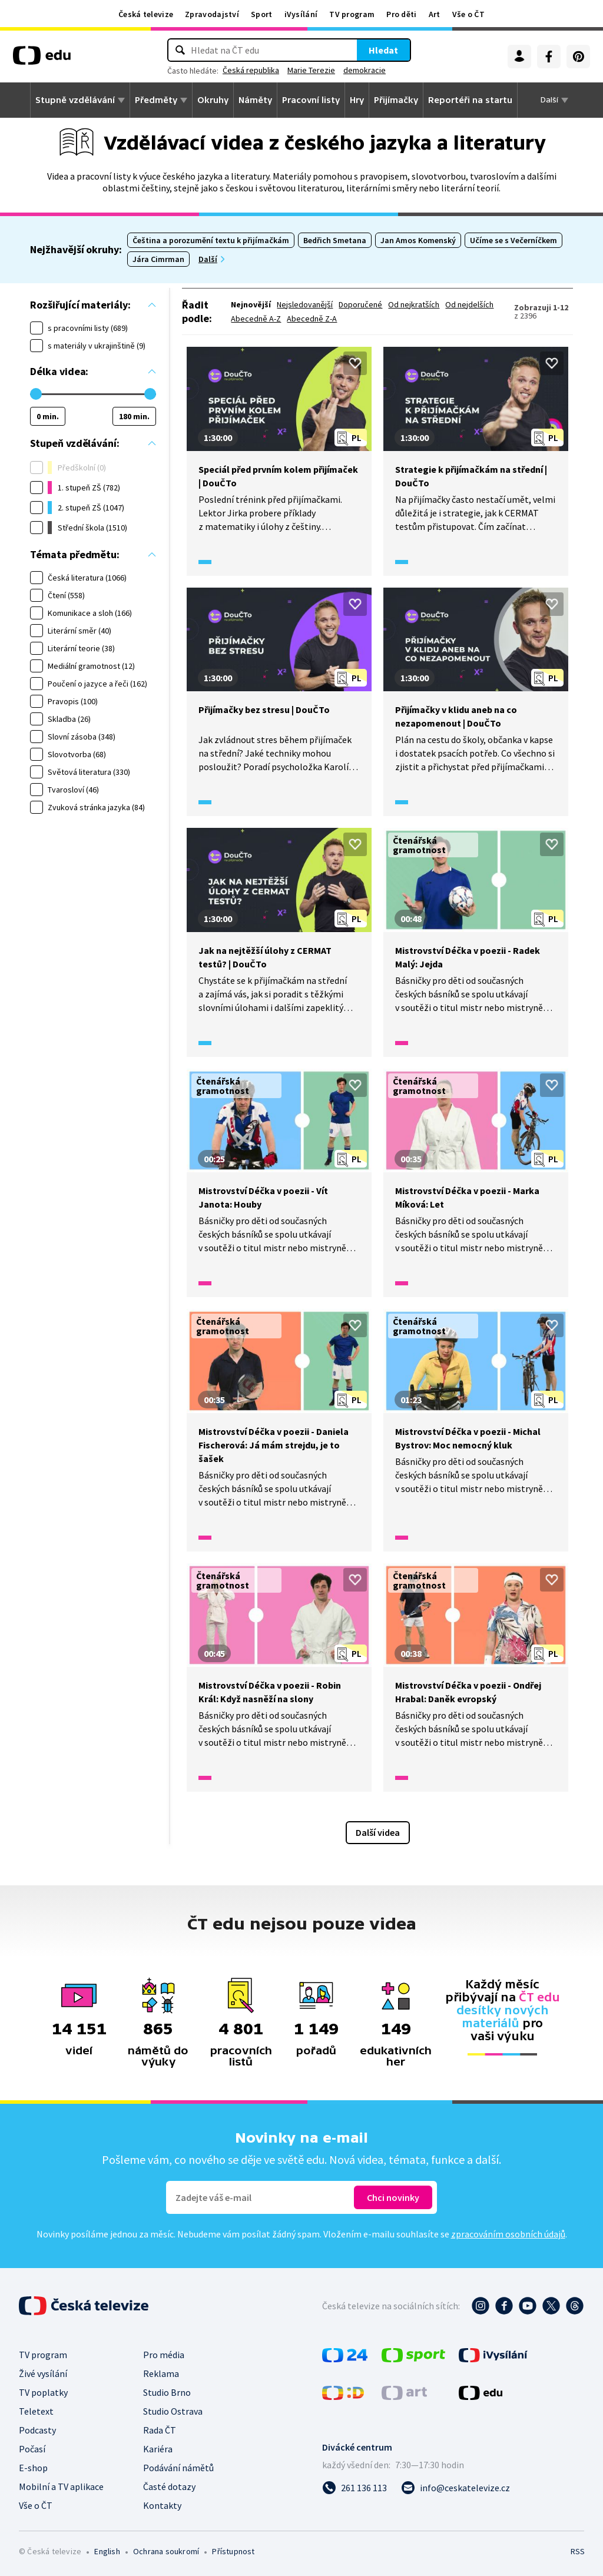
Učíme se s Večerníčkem (513, 240)
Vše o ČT (468, 14)
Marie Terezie (311, 70)
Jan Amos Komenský (418, 240)
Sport (262, 14)
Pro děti (401, 14)
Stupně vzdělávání (75, 100)
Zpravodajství (212, 14)
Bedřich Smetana (334, 240)
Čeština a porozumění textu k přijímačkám (210, 240)
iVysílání (301, 14)
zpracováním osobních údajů (508, 2234)
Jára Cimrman (158, 259)
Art (434, 14)
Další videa (378, 1832)
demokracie (364, 70)
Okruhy (212, 100)
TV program (352, 14)
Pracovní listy (311, 100)
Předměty (156, 100)
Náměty (255, 100)
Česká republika (251, 70)
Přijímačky (396, 100)
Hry (357, 100)
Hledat (383, 50)
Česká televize (145, 14)
